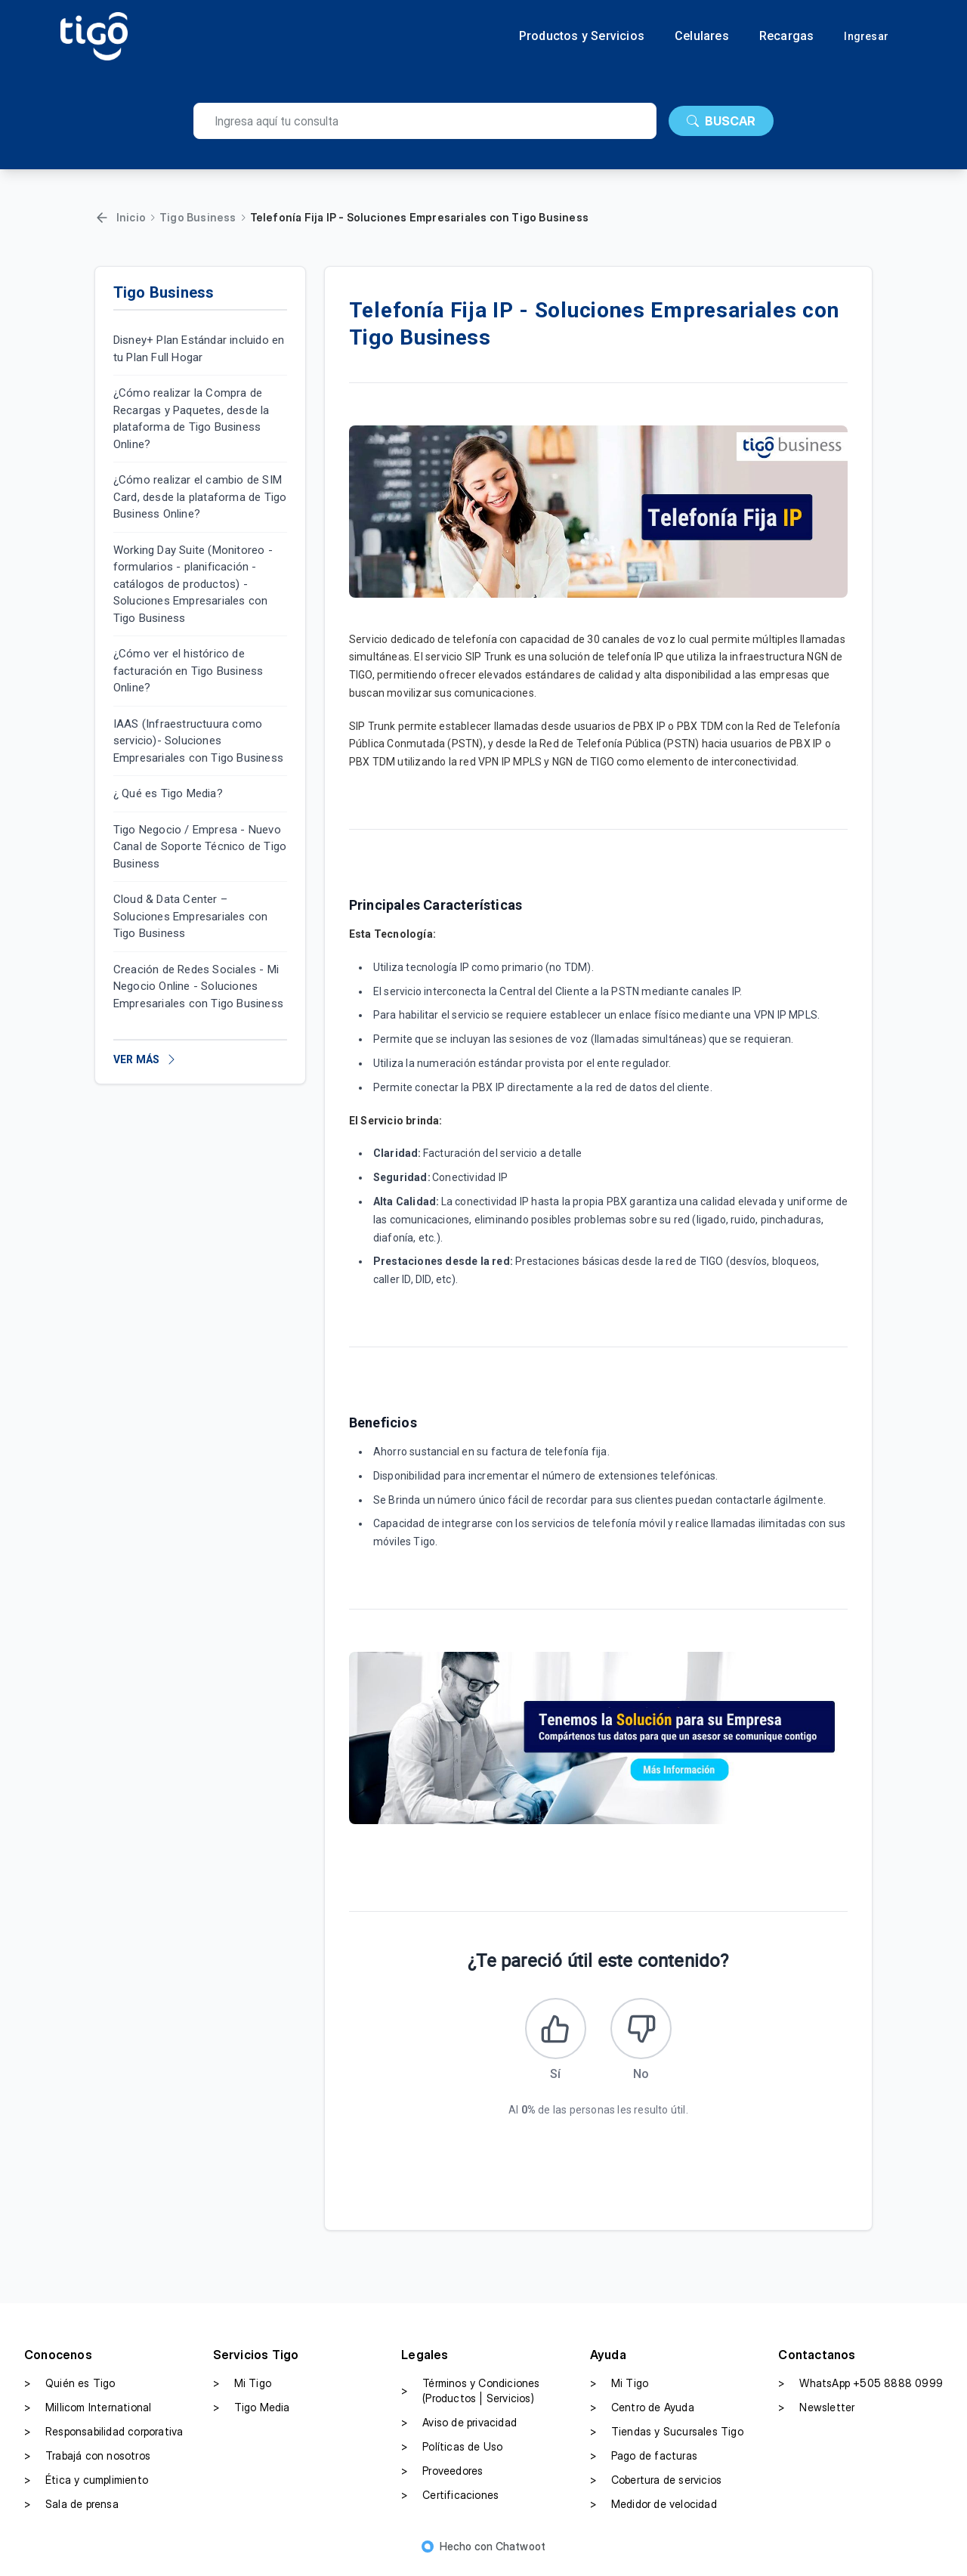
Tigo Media (251, 2414)
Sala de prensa (71, 2511)
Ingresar (866, 36)
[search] (425, 121)
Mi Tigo (242, 2390)
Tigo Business (197, 217)
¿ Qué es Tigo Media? (168, 793)
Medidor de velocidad (653, 2511)
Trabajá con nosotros (87, 2462)
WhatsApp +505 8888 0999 (860, 2390)
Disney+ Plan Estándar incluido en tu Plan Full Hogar (199, 348)
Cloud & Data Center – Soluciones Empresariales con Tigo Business (190, 916)
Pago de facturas (643, 2462)
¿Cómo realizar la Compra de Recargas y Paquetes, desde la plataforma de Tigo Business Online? (191, 418)
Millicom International (87, 2414)
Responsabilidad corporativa (103, 2438)
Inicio (131, 217)
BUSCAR (721, 120)
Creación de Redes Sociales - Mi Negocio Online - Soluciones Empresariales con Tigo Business (198, 986)
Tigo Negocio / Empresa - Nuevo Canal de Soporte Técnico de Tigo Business (199, 847)
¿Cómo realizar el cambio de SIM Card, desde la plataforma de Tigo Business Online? (200, 497)
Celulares (702, 36)
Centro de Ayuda (642, 2414)
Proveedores (442, 2477)
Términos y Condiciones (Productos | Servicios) (470, 2397)
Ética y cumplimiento (86, 2486)
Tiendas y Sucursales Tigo (666, 2438)
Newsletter (816, 2414)
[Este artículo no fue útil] (644, 2032)
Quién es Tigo (70, 2390)
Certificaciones (450, 2502)
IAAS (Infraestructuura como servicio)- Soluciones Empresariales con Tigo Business (198, 741)
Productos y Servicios (581, 36)
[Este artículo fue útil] (552, 2032)
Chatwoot (521, 2553)
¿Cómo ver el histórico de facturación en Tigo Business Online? (188, 670)
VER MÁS (145, 1059)
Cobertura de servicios (655, 2486)
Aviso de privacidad (459, 2429)
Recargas (786, 36)
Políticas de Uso (451, 2453)
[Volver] (102, 217)
